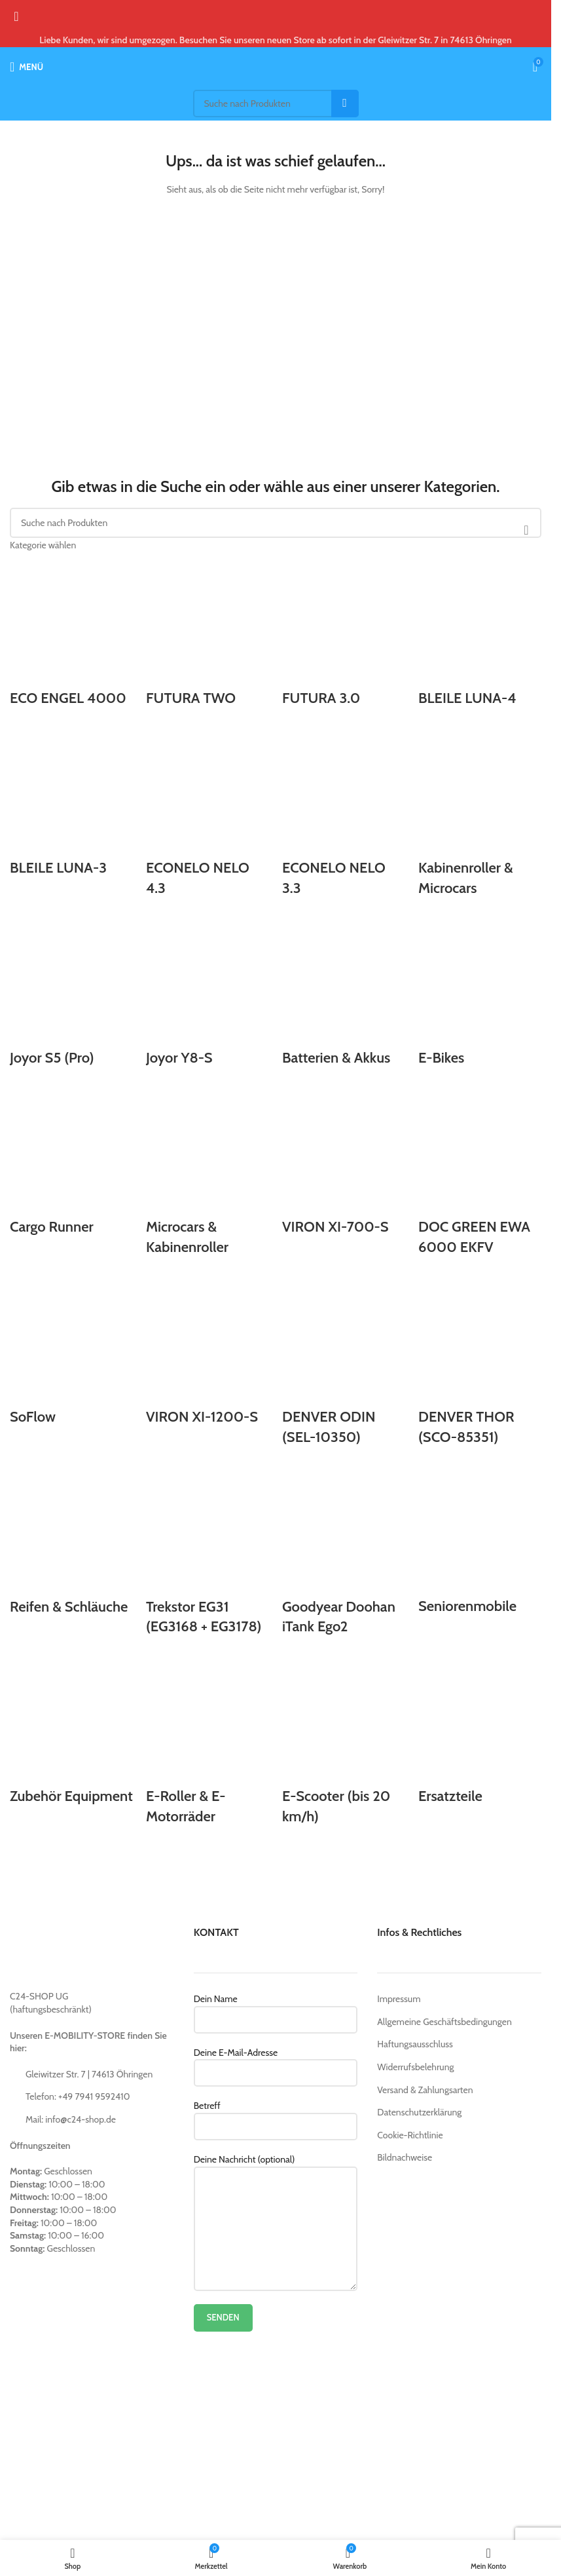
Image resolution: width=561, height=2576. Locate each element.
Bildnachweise (404, 2157)
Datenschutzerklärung (419, 2112)
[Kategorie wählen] (275, 545)
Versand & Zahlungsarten (425, 2090)
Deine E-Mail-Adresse (276, 2062)
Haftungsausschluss (415, 2044)
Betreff (276, 2115)
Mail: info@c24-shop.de (71, 2119)
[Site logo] (275, 66)
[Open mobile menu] (26, 67)
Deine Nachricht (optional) (276, 2193)
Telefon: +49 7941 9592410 (78, 2096)
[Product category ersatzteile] (275, 1202)
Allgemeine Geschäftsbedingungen (444, 2022)
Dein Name (276, 2008)
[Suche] (276, 103)
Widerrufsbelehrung (415, 2067)
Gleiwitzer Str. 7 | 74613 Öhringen (89, 2074)
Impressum (398, 1999)
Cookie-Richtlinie (410, 2135)
